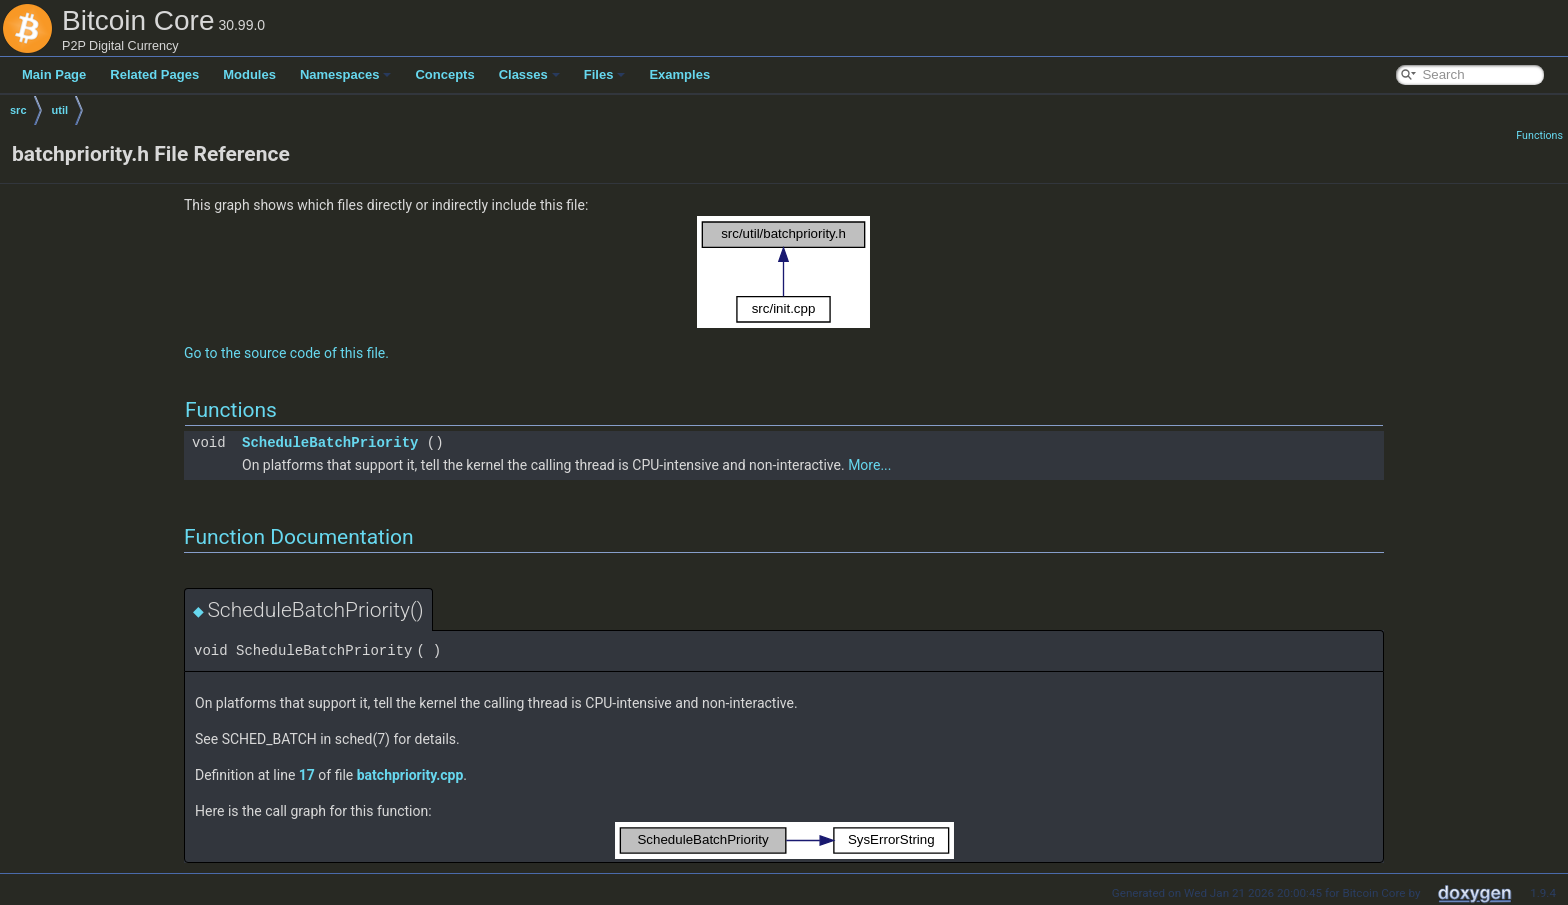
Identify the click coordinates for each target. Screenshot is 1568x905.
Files (605, 74)
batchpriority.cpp (410, 775)
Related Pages (154, 74)
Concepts (444, 74)
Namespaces (346, 74)
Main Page (54, 74)
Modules (249, 74)
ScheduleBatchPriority (330, 442)
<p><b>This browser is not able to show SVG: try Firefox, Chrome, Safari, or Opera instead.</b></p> (784, 272)
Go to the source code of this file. (286, 353)
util (60, 110)
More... (869, 465)
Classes (529, 74)
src (18, 110)
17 (307, 775)
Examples (679, 74)
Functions (1539, 135)
